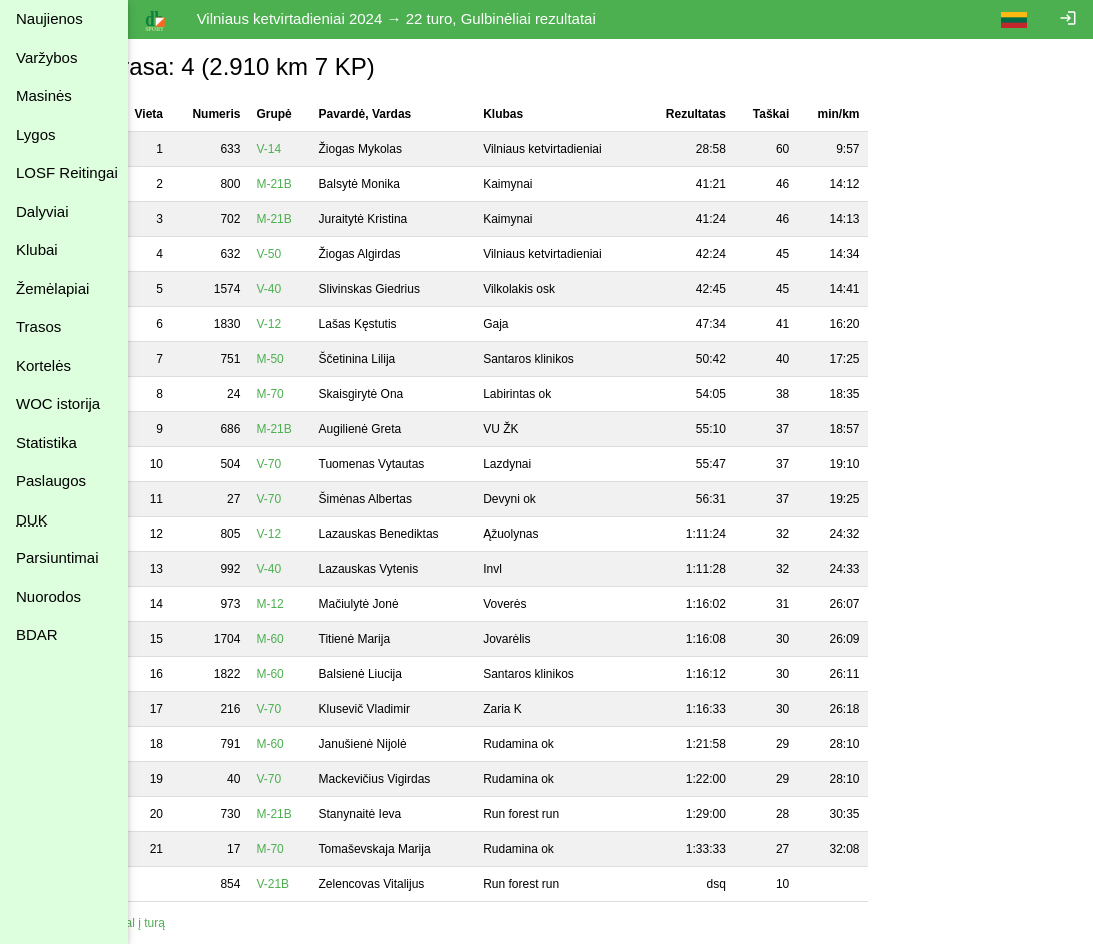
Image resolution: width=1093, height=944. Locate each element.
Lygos (35, 134)
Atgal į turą (172, 923)
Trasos (38, 326)
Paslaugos (51, 480)
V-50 (305, 254)
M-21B (310, 184)
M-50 (306, 359)
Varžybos (46, 57)
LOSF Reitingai (67, 172)
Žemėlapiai (52, 288)
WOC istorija (58, 403)
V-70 (305, 464)
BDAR (37, 634)
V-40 (305, 289)
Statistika (46, 442)
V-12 (305, 324)
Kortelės (43, 365)
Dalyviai (42, 211)
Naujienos (49, 18)
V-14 (305, 149)
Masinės (44, 95)
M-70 (306, 394)
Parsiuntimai (57, 557)
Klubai (37, 249)
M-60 (306, 639)
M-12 (306, 604)
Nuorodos (48, 596)
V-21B (309, 884)
